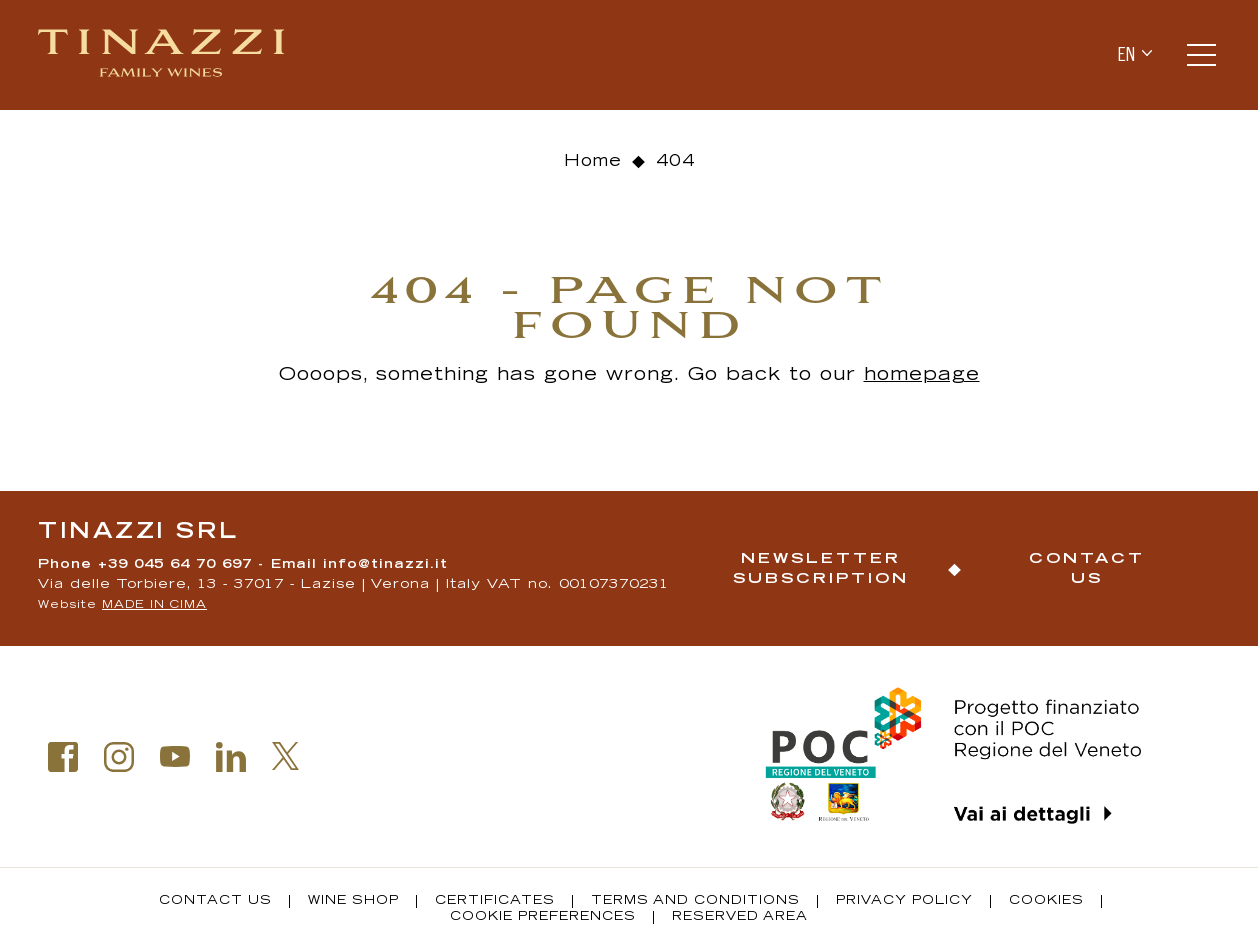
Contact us (1087, 569)
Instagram (119, 757)
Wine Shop (353, 901)
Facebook (63, 757)
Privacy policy (904, 901)
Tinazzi (163, 55)
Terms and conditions (695, 901)
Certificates (495, 901)
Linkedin (231, 757)
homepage (922, 376)
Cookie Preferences (543, 917)
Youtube (175, 757)
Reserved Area (740, 917)
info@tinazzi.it (385, 565)
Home (593, 162)
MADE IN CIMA (154, 605)
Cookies (1046, 901)
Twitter (286, 756)
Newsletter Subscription (821, 569)
